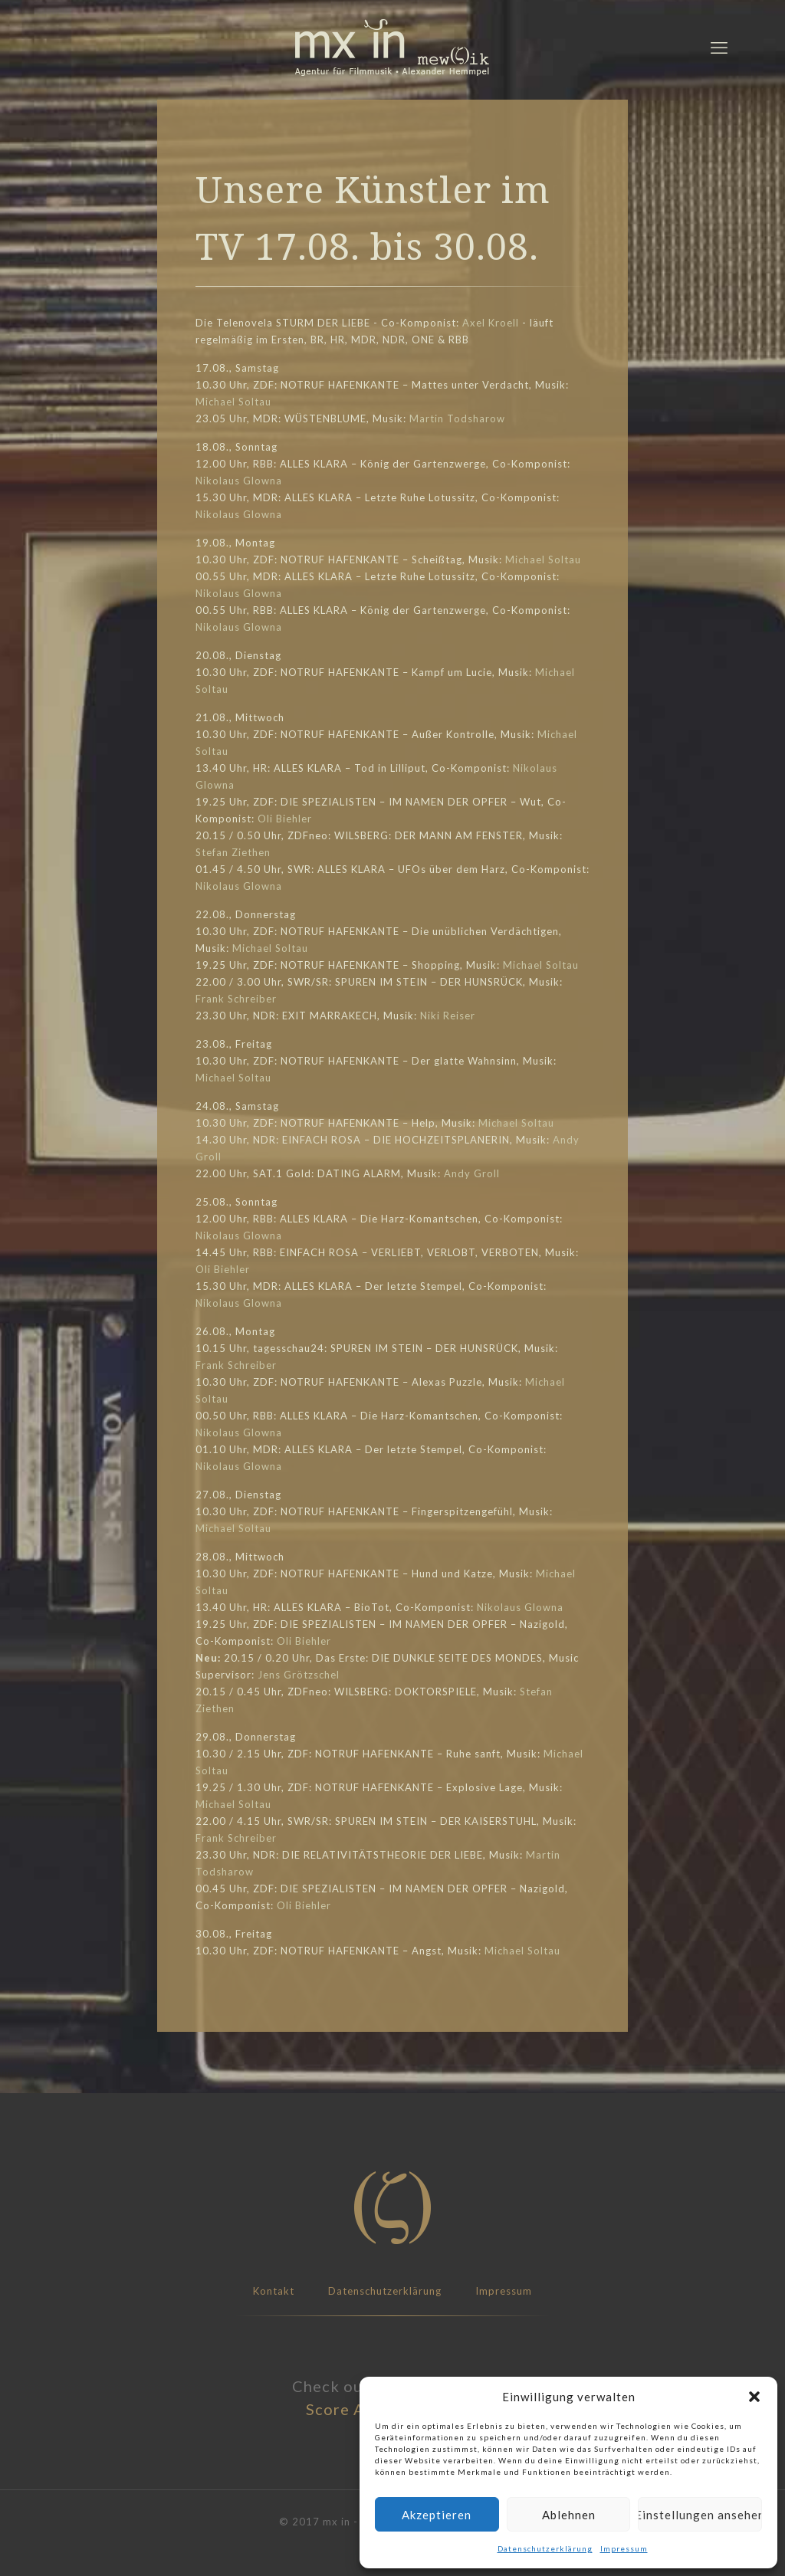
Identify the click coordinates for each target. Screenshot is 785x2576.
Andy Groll (472, 1173)
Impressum (624, 2548)
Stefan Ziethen (233, 852)
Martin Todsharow (457, 418)
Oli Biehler (285, 818)
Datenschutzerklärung (545, 2548)
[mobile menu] (719, 47)
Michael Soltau (233, 401)
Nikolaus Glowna (238, 480)
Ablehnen (569, 2515)
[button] (754, 2396)
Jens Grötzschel (299, 1675)
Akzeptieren (436, 2515)
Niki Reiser (447, 1015)
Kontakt (273, 2291)
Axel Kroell (490, 323)
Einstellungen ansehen (700, 2515)
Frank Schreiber (236, 999)
